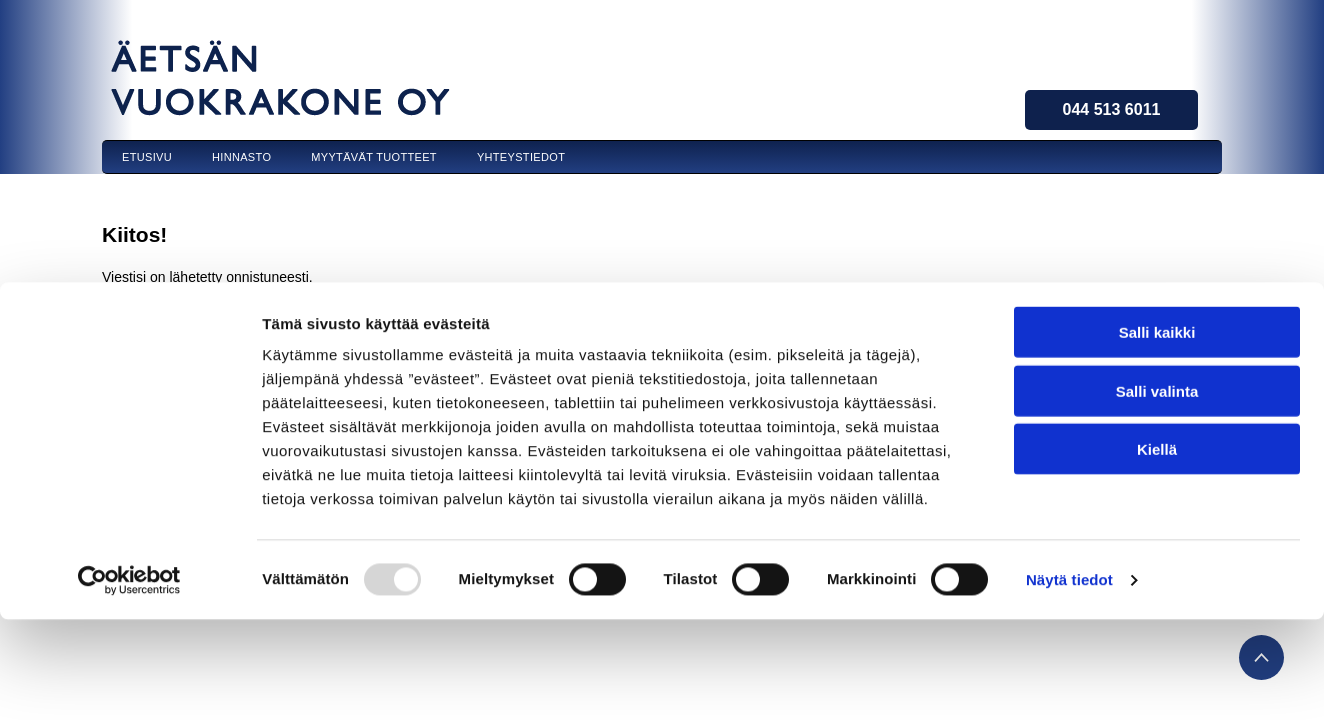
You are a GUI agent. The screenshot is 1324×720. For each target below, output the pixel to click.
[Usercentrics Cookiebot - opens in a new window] (129, 415)
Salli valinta (1157, 225)
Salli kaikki (1157, 166)
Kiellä (1157, 283)
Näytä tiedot (1069, 414)
